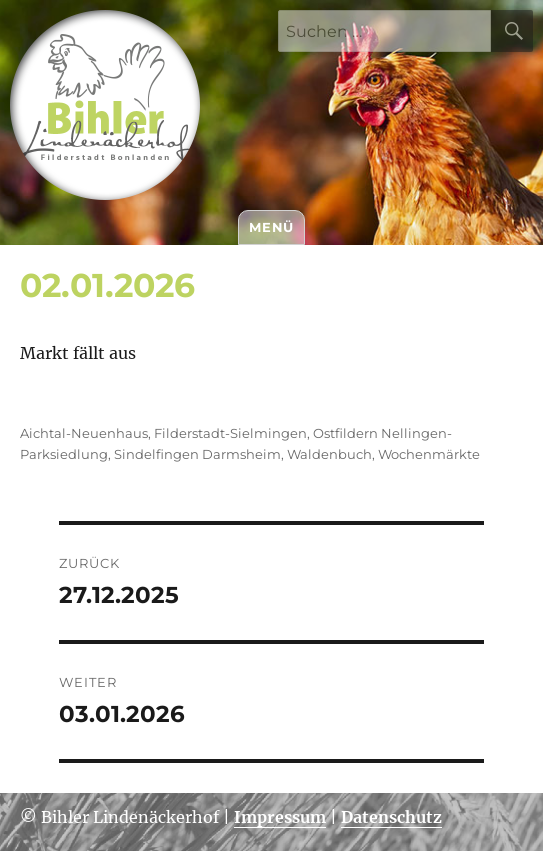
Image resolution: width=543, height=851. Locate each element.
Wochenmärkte (429, 454)
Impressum (280, 817)
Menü (271, 227)
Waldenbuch (329, 454)
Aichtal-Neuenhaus (84, 433)
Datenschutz (391, 817)
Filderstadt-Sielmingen (230, 433)
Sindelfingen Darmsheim (197, 454)
